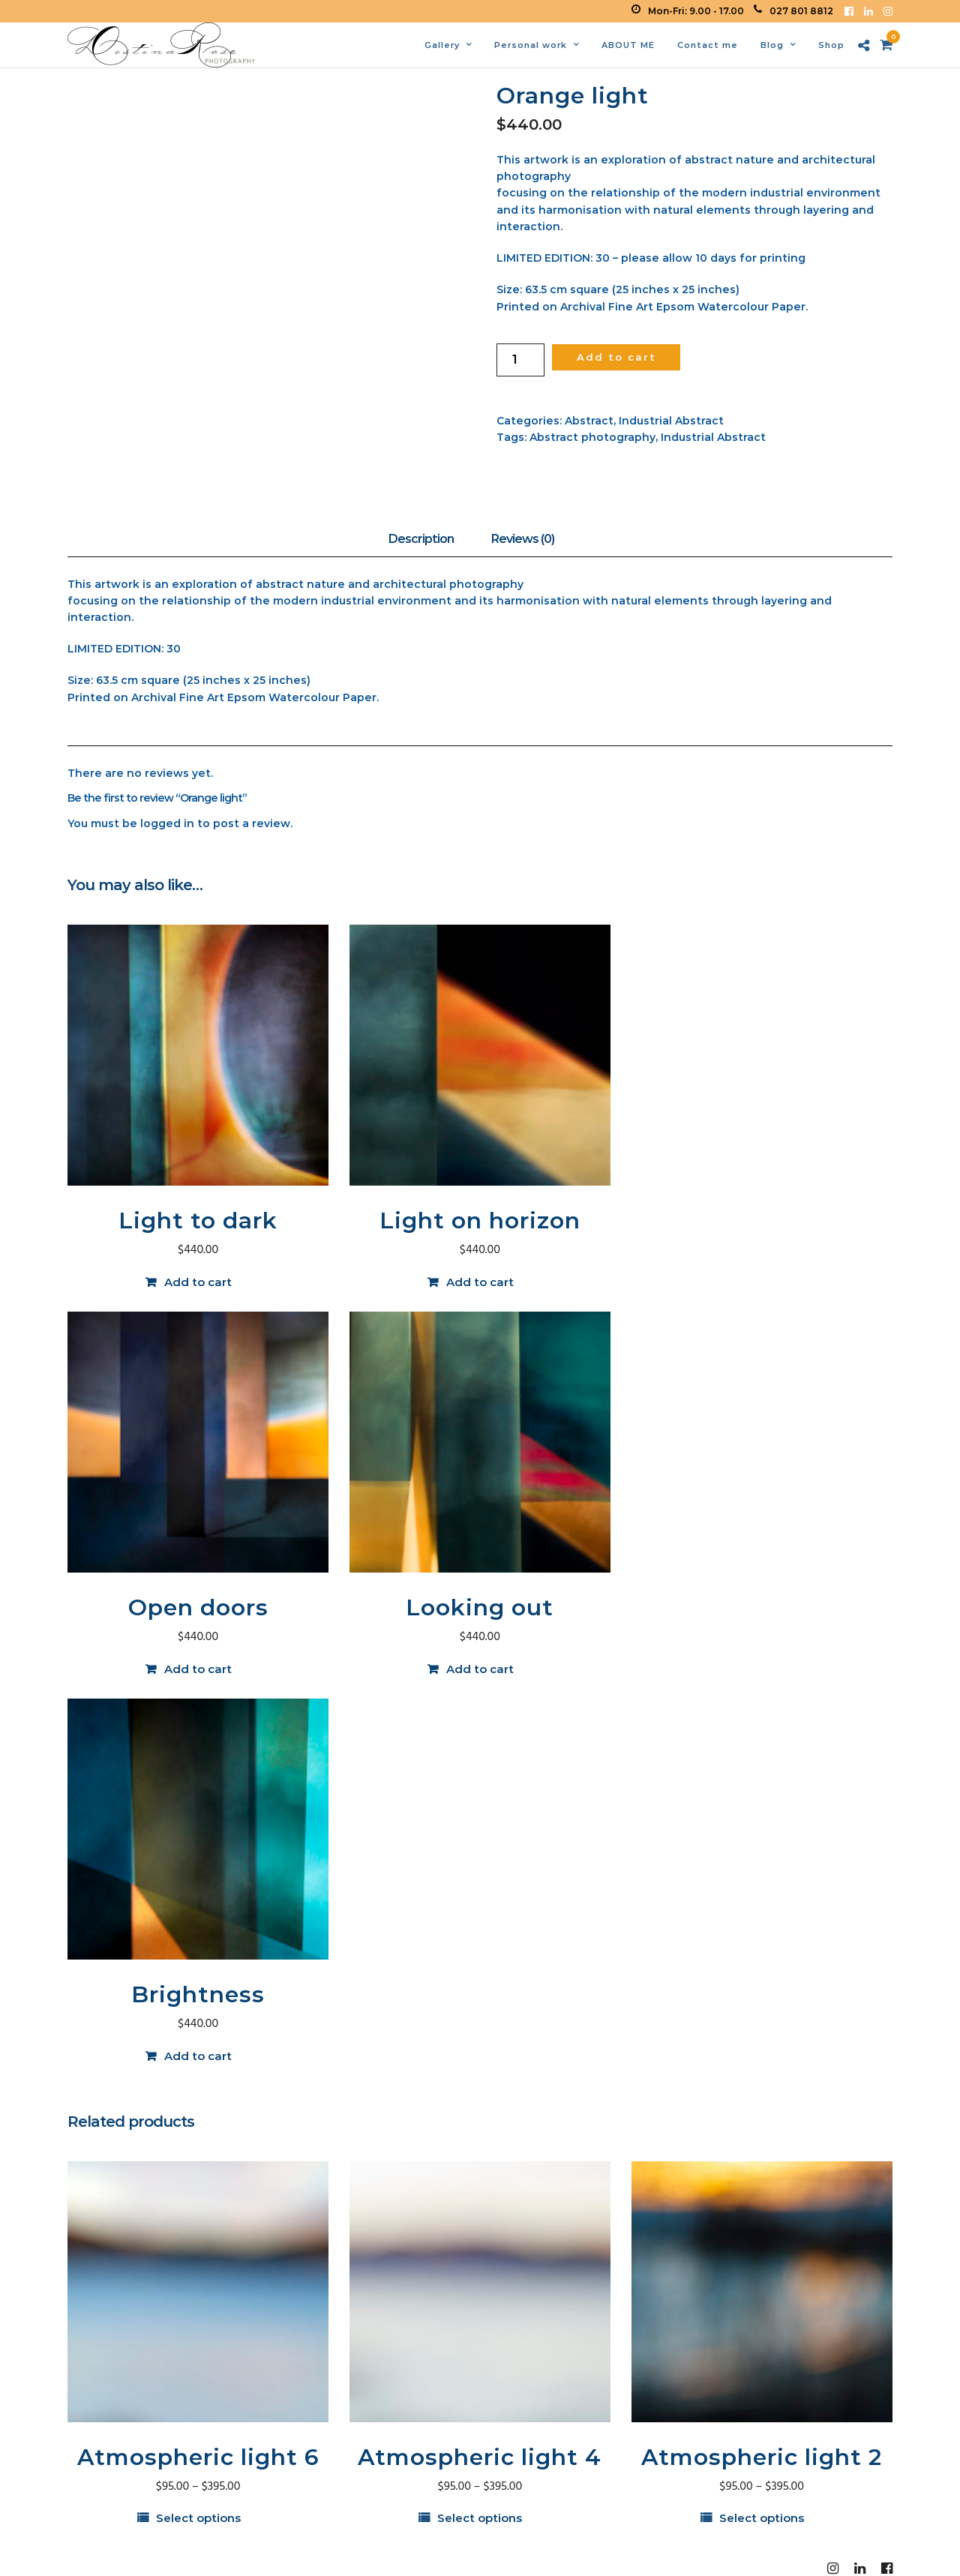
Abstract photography (593, 437)
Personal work (530, 45)
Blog (772, 45)
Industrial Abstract (671, 420)
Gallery (442, 45)
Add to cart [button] (198, 1282)
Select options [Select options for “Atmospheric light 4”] (479, 2518)
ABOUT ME (628, 45)
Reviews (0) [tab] (522, 539)
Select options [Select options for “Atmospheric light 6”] (198, 2518)
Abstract (589, 420)
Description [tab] (421, 539)
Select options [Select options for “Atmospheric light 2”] (761, 2518)
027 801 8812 (793, 10)
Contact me (707, 45)
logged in (167, 823)
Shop (831, 45)
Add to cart (616, 357)
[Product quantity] (520, 359)
